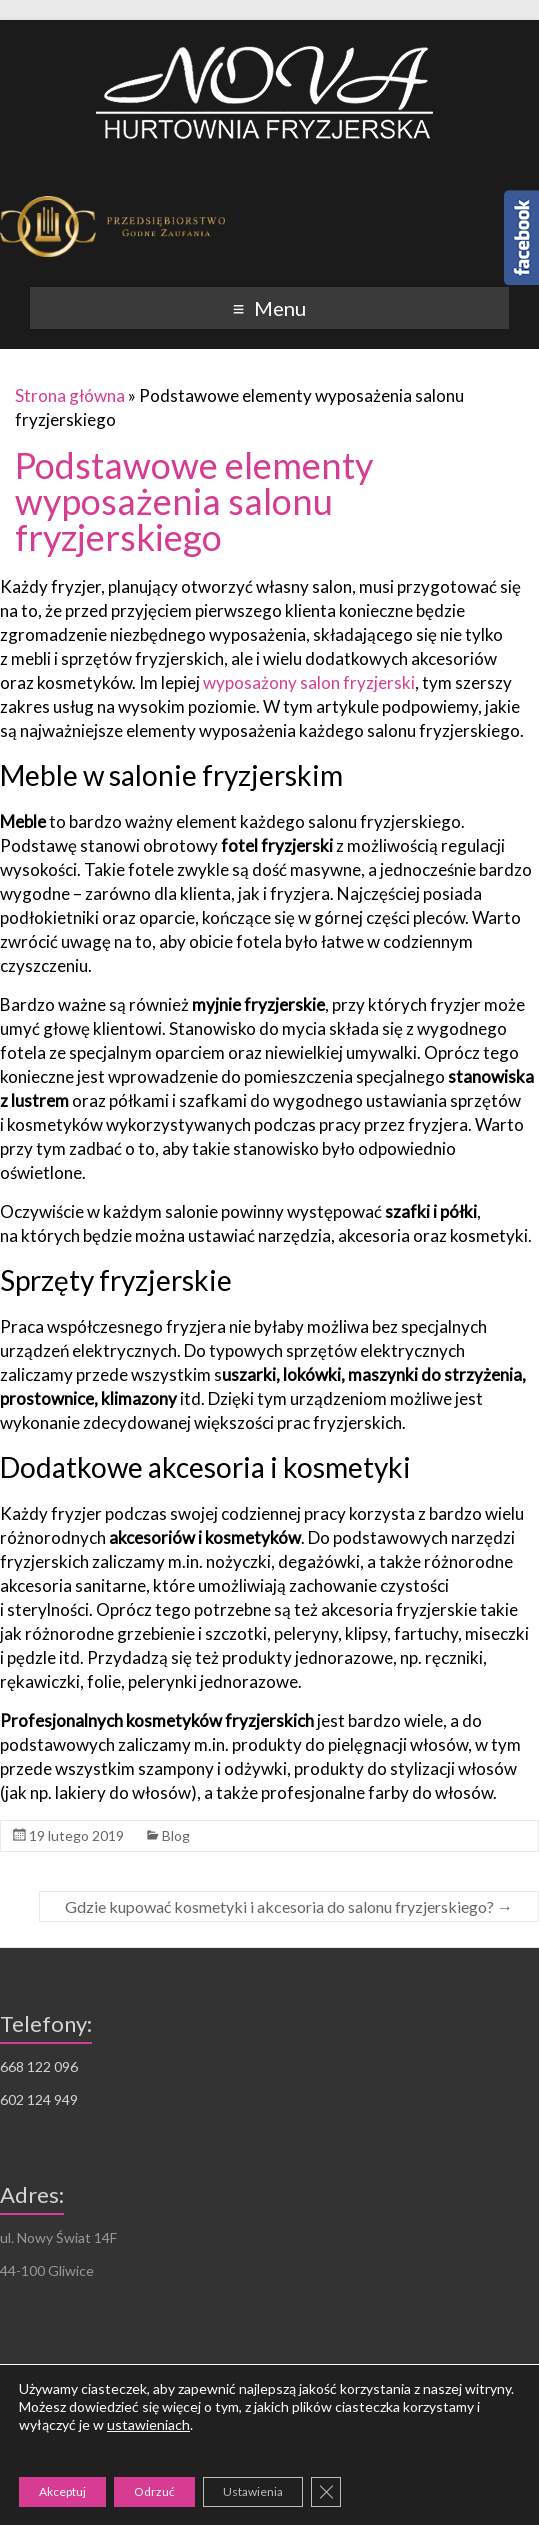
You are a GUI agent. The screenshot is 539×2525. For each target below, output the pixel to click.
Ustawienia (253, 2491)
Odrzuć (154, 2491)
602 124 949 (39, 2099)
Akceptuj (62, 2491)
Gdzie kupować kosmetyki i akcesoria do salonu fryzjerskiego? (289, 1906)
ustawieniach (148, 2424)
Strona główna (70, 395)
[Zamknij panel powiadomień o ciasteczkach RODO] (326, 2492)
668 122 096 (39, 2066)
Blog (176, 1835)
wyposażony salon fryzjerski (309, 682)
